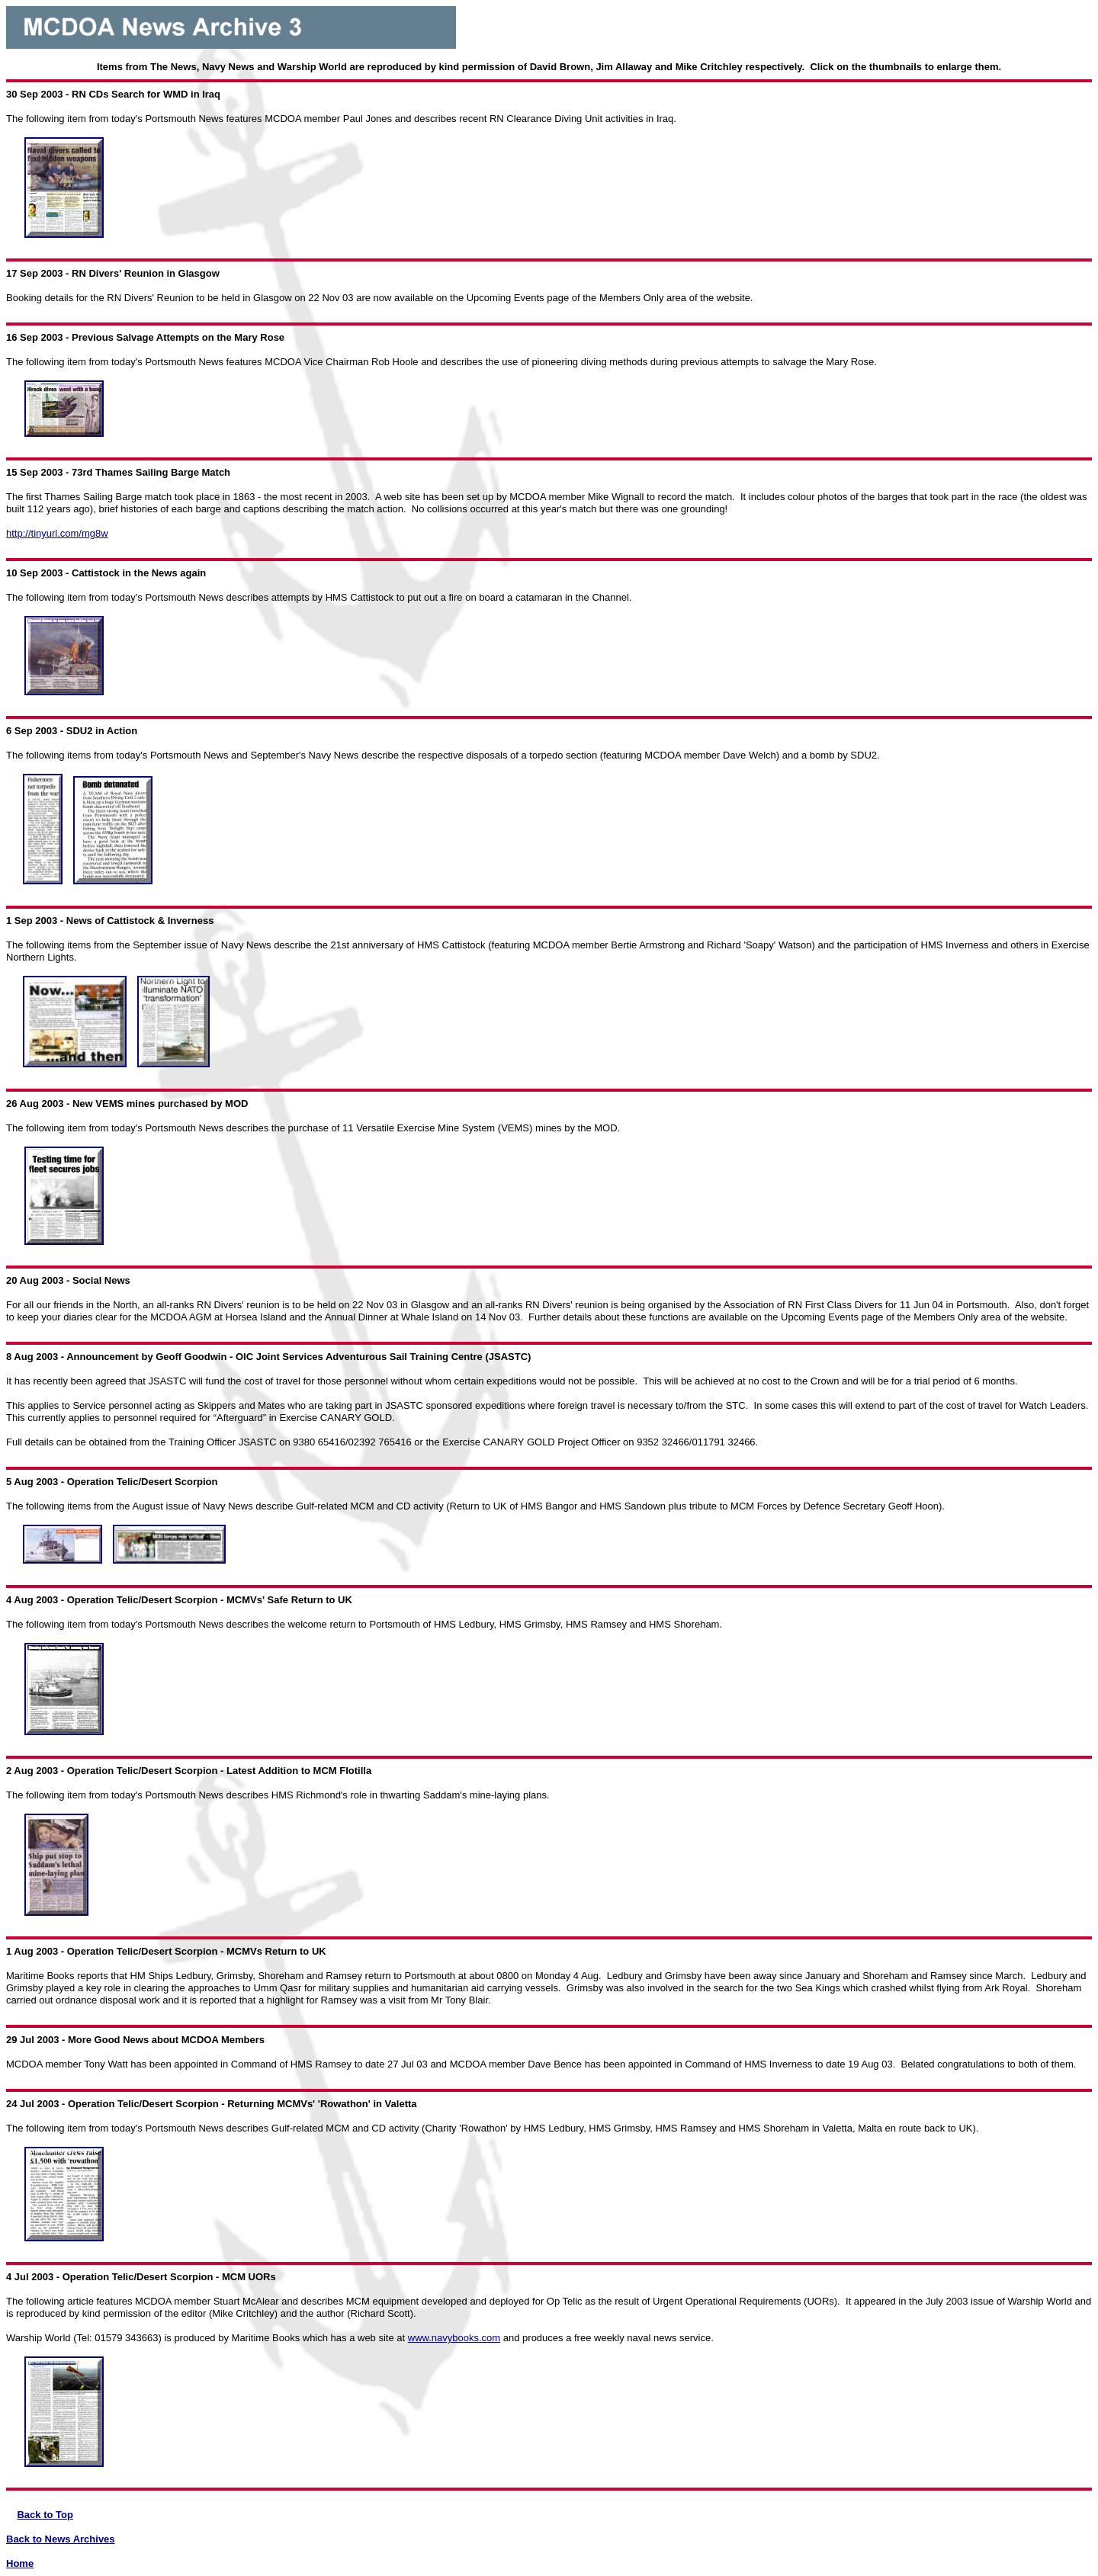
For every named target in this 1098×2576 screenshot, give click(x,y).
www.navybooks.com (454, 2337)
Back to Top (44, 2514)
